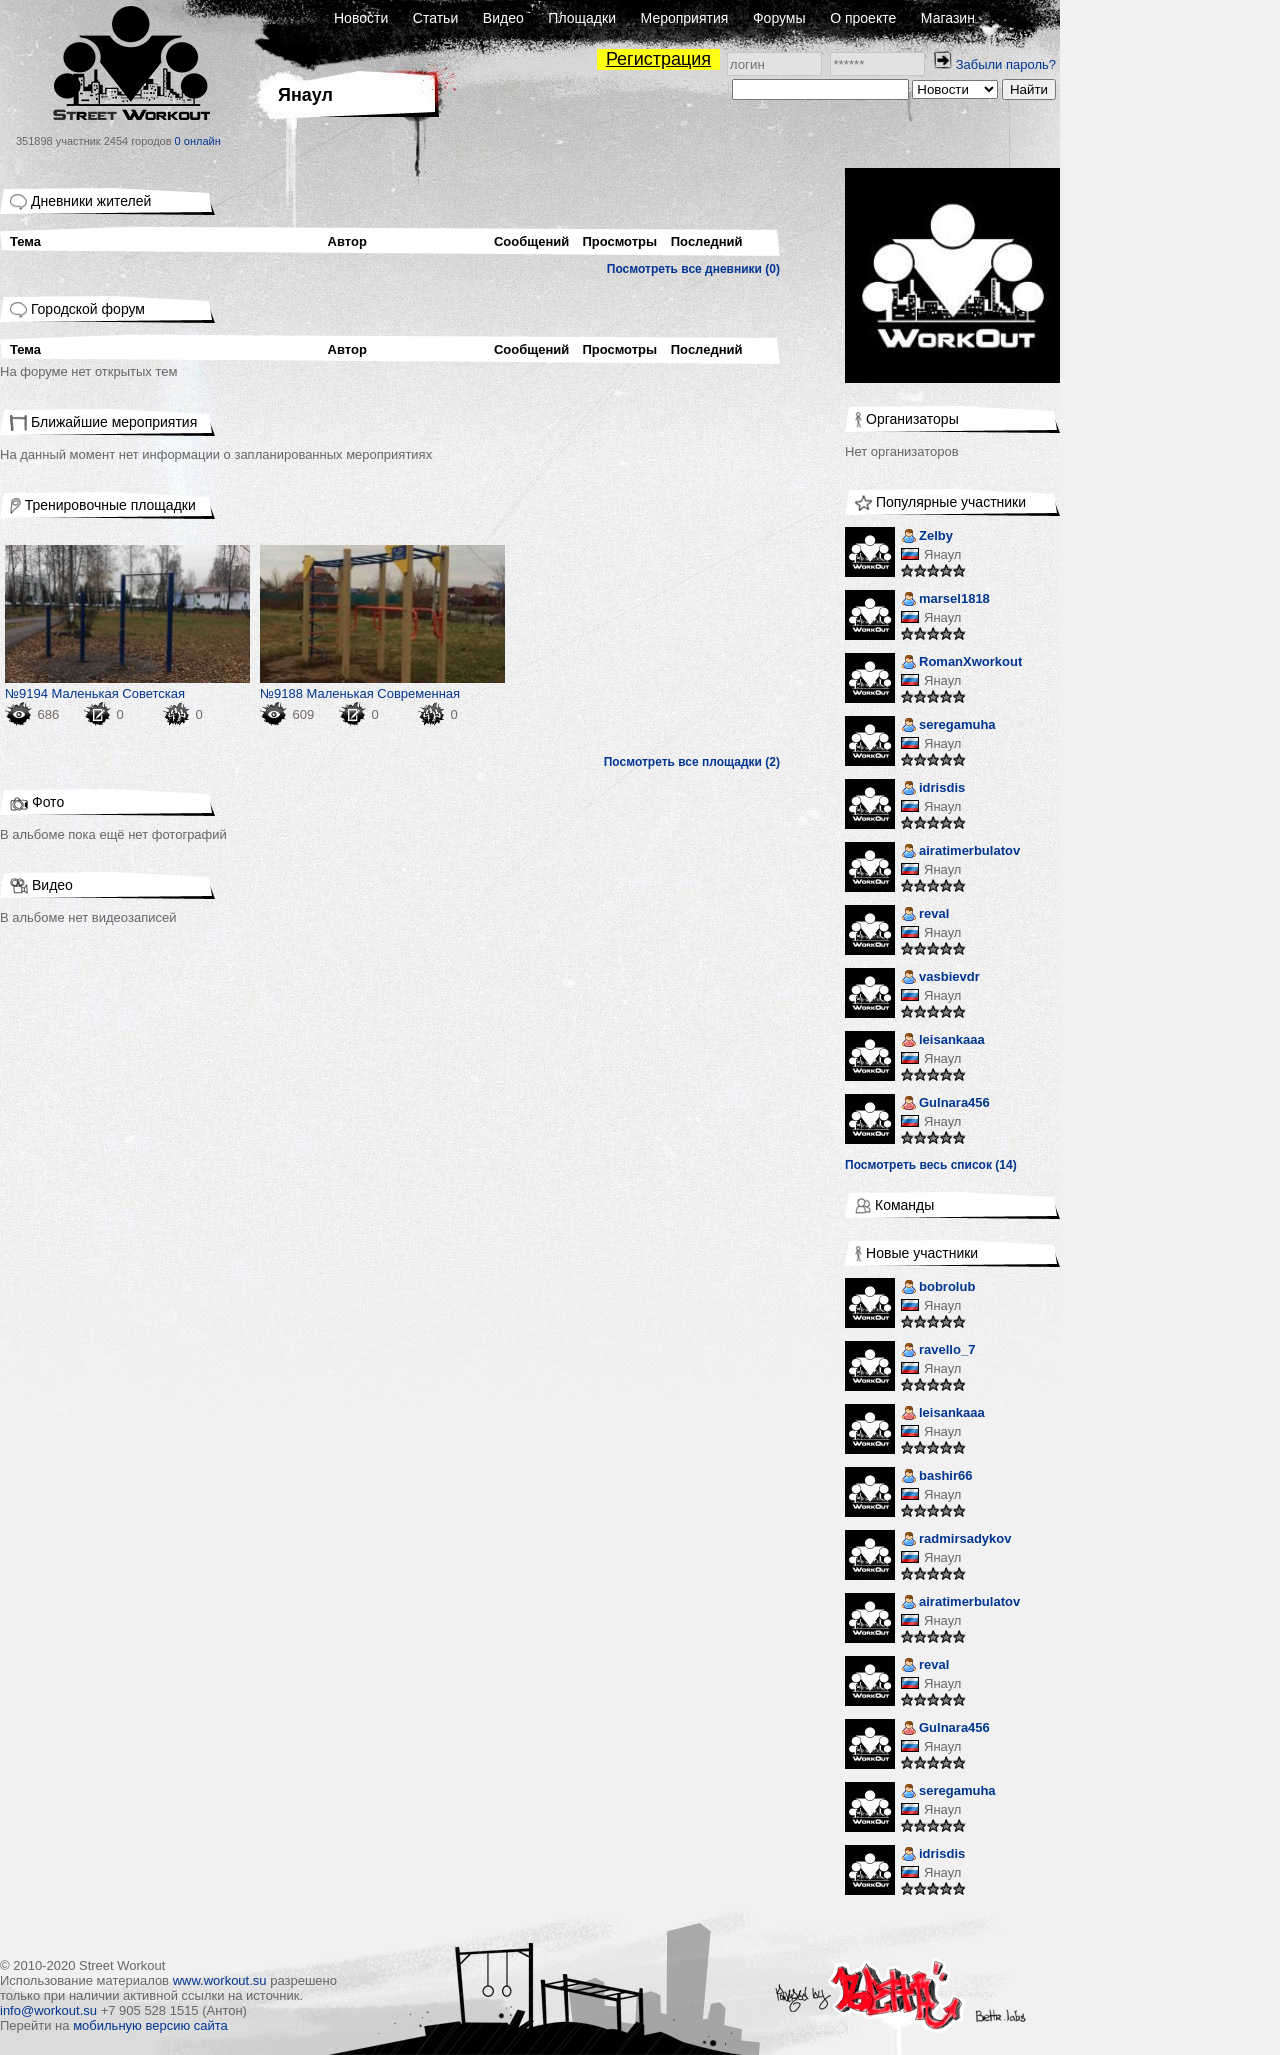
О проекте (863, 18)
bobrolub (938, 1288)
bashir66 (936, 1477)
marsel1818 (945, 600)
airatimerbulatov (960, 852)
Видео (503, 18)
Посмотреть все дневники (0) (693, 269)
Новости (361, 18)
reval (925, 915)
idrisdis (933, 789)
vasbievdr (940, 978)
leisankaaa (943, 1041)
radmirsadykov (956, 1540)
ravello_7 (938, 1351)
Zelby (927, 537)
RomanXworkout (961, 663)
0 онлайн (198, 141)
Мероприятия (685, 18)
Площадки (582, 18)
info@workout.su (48, 2010)
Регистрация (658, 59)
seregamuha (948, 726)
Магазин (948, 18)
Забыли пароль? (1006, 64)
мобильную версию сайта (150, 2025)
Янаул (942, 554)
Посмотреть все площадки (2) (692, 762)
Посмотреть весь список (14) (931, 1165)
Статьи (435, 18)
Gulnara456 (945, 1104)
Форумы (779, 18)
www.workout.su (220, 1980)
